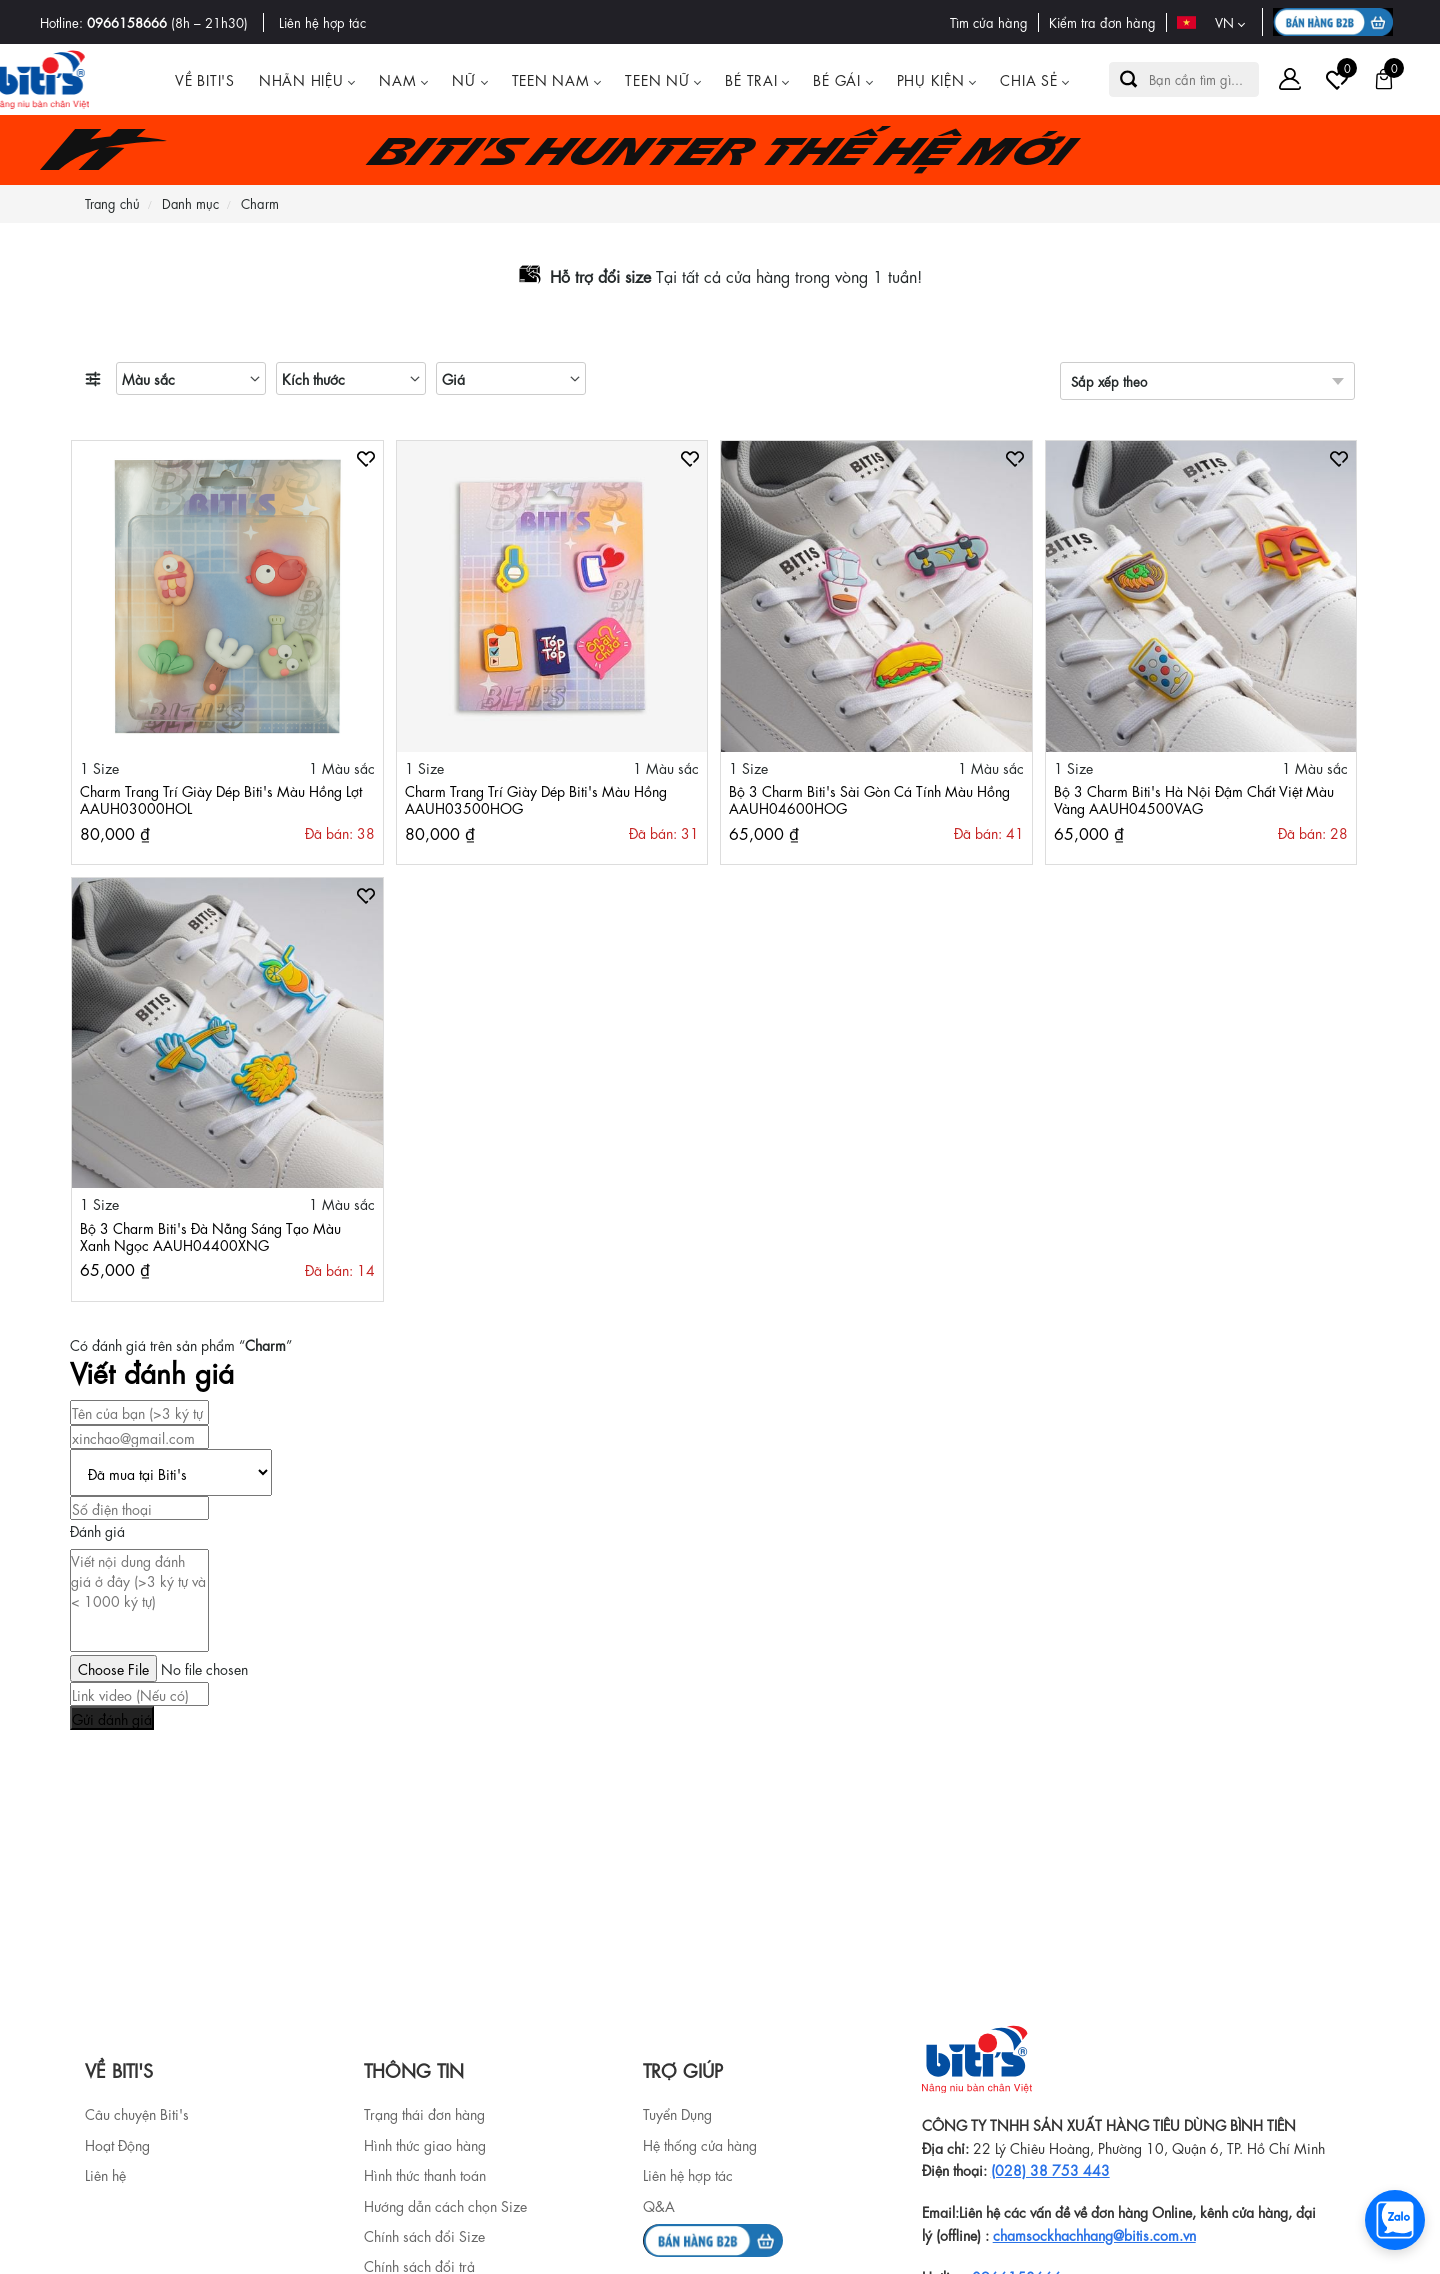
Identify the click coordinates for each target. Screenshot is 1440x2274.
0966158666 (127, 21)
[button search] (1129, 79)
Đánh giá (97, 1530)
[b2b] (713, 2237)
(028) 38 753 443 (1050, 2169)
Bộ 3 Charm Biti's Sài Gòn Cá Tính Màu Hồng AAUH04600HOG (869, 798)
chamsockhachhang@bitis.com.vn (1094, 2234)
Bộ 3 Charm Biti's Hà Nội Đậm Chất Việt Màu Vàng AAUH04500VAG (1194, 798)
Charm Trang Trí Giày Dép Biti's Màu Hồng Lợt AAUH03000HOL (221, 798)
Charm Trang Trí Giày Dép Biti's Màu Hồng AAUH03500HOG (536, 798)
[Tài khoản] (1290, 79)
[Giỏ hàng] (1384, 79)
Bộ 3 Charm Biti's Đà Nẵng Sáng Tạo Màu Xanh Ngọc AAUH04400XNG (210, 1235)
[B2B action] (1336, 22)
